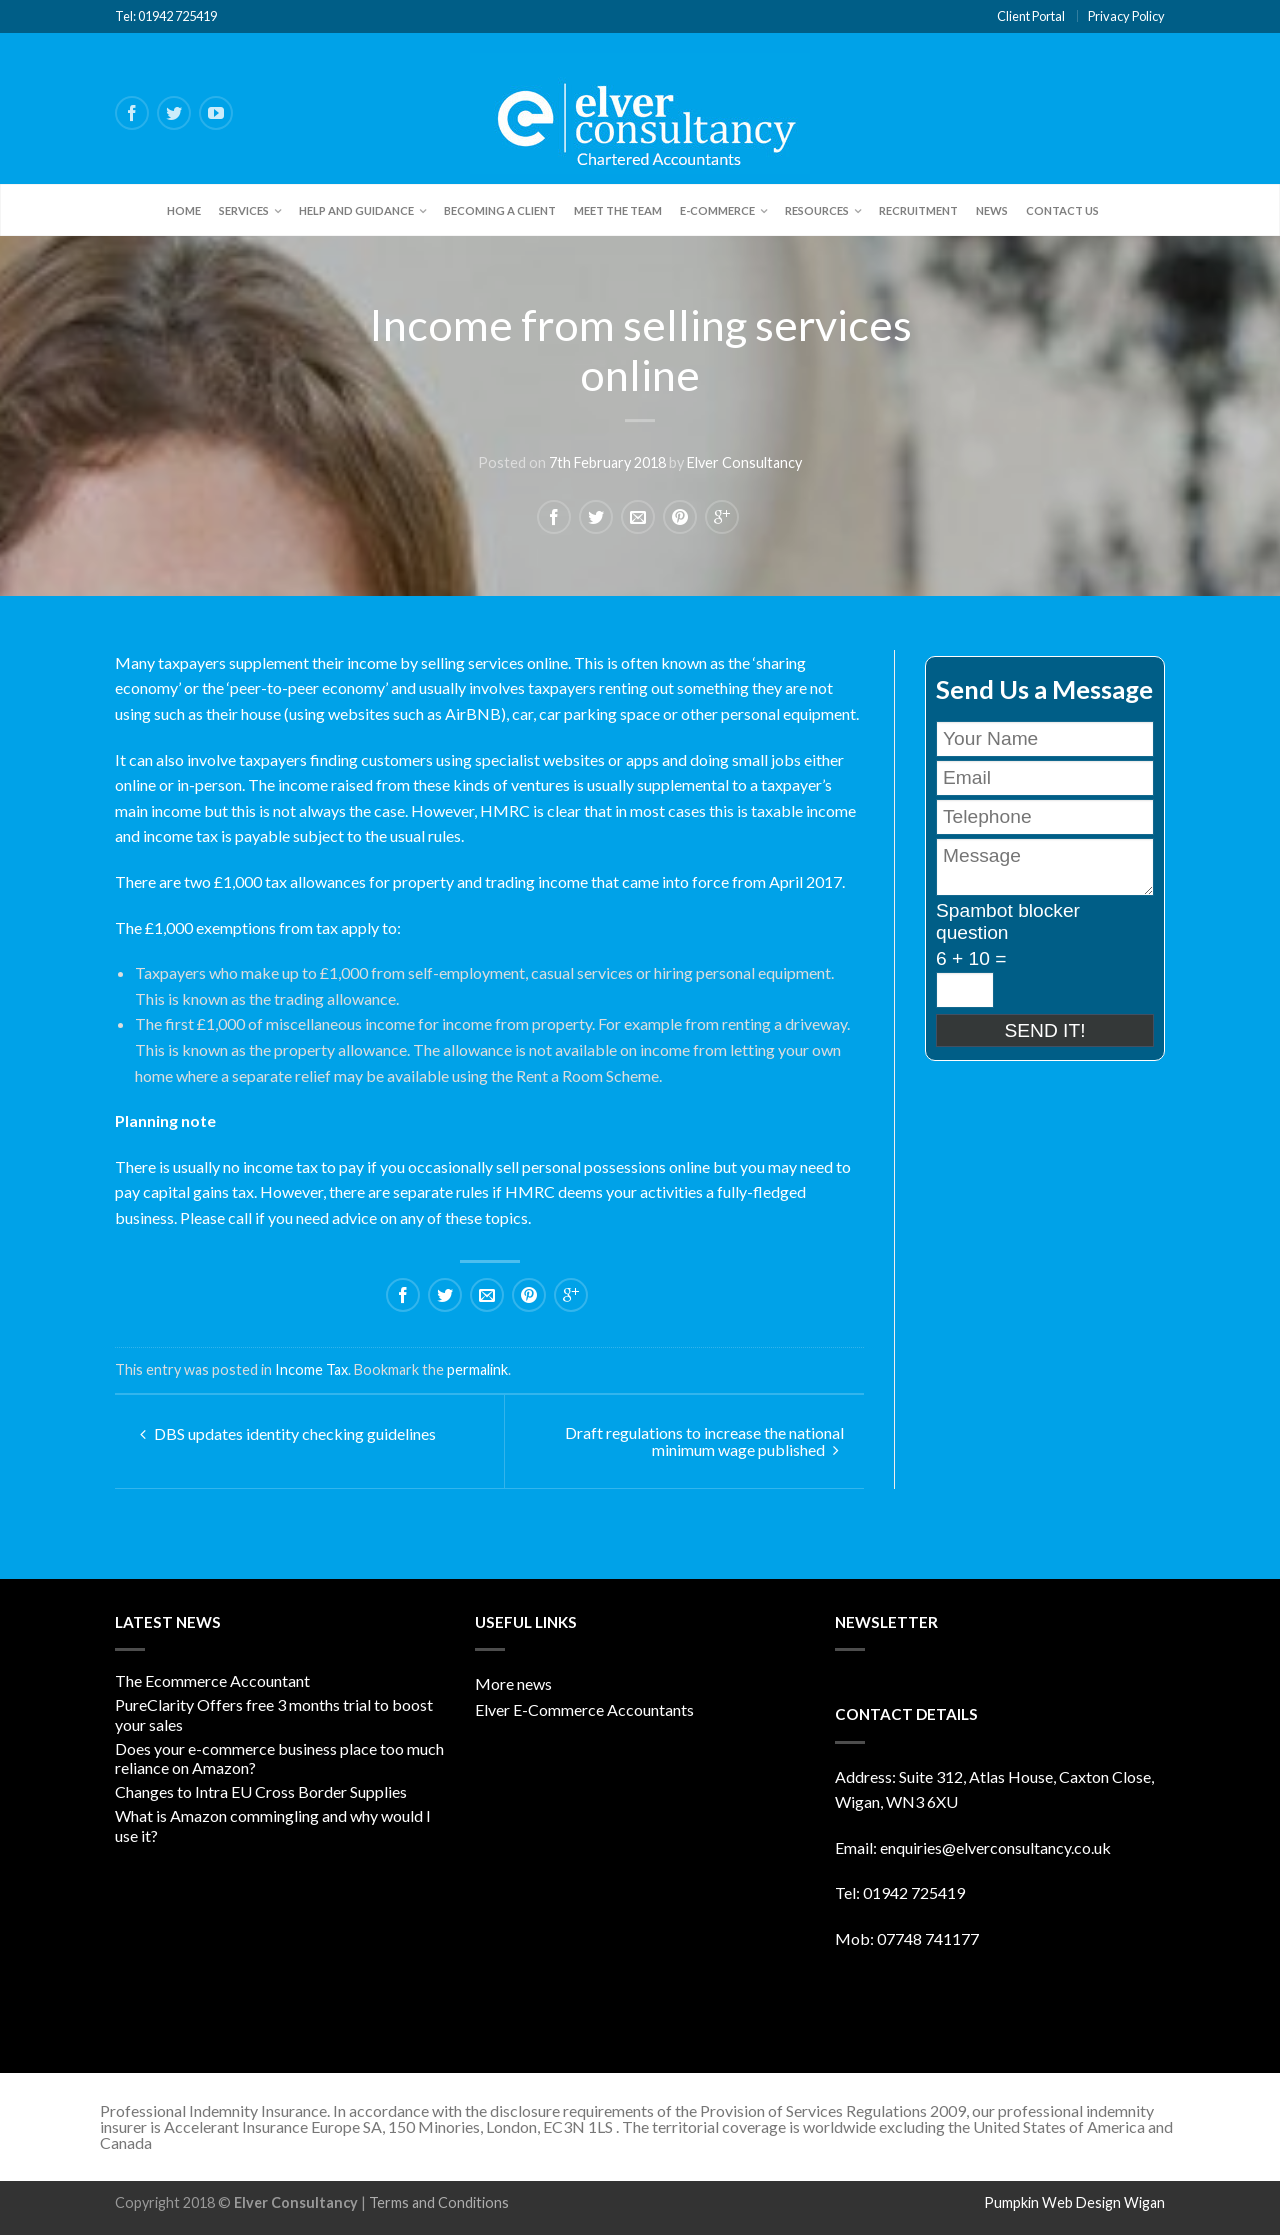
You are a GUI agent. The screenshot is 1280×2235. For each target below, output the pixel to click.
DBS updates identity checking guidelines (288, 1433)
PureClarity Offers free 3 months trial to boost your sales (274, 1714)
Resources (817, 210)
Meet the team (618, 210)
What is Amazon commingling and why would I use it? (273, 1825)
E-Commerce (717, 210)
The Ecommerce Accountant (212, 1680)
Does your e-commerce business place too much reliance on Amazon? (279, 1758)
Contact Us (1062, 210)
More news (513, 1683)
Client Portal (1031, 16)
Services (244, 210)
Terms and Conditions (439, 2202)
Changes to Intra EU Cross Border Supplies (261, 1791)
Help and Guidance (356, 210)
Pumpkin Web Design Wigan (1074, 2202)
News (992, 210)
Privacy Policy (1126, 16)
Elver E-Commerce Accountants (584, 1709)
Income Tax (311, 1369)
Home (184, 210)
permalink (477, 1369)
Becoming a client (500, 210)
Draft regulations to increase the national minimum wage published (704, 1441)
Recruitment (918, 210)
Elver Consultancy (744, 463)
